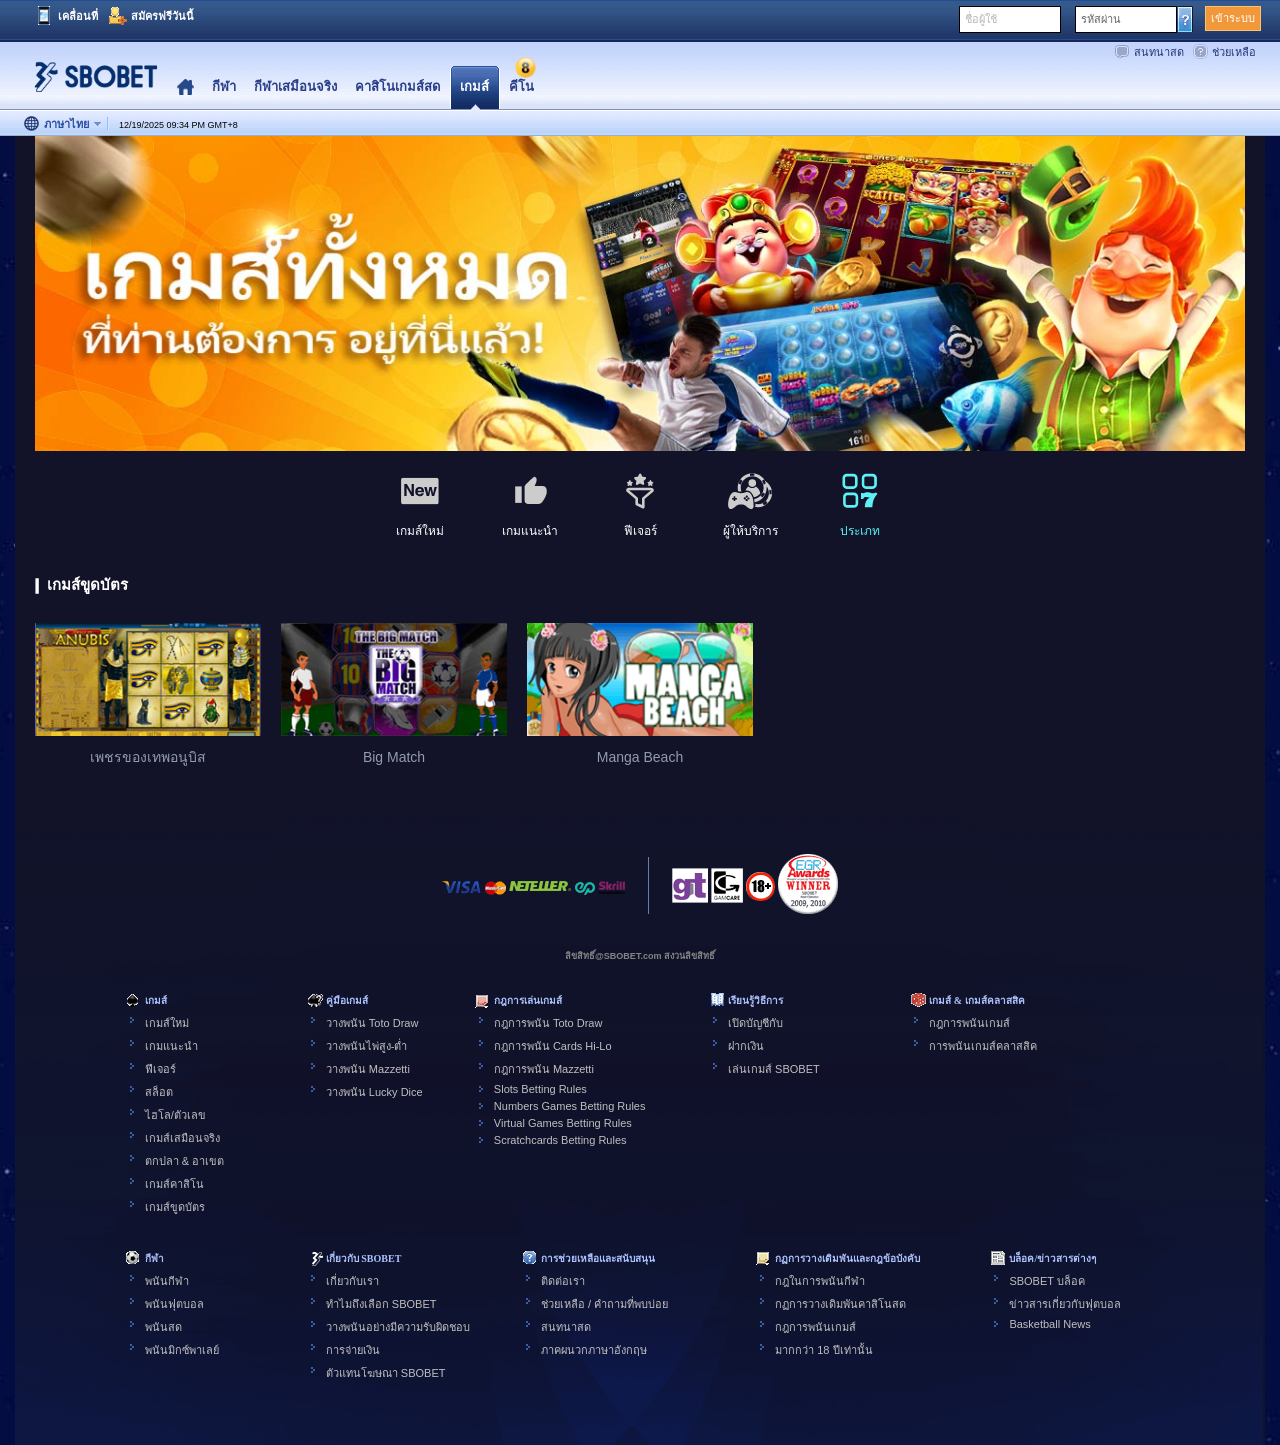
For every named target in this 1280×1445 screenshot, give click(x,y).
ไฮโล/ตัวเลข (175, 1115)
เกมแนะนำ (171, 1046)
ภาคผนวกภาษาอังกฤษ (594, 1350)
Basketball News (1049, 1324)
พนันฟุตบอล (174, 1304)
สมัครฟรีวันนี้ (162, 16)
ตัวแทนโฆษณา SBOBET (386, 1373)
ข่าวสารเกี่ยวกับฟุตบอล (1065, 1304)
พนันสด (163, 1327)
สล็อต (159, 1092)
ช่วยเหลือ (1234, 52)
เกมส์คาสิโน (174, 1184)
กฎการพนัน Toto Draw (548, 1023)
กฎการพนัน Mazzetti (544, 1069)
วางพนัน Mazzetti (368, 1069)
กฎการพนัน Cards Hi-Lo (553, 1046)
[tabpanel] (640, 294)
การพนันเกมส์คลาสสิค (983, 1046)
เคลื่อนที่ (78, 16)
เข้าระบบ (1233, 18)
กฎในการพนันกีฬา (820, 1281)
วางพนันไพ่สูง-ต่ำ (367, 1046)
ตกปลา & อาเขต (184, 1161)
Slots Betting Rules (540, 1089)
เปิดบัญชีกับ (755, 1023)
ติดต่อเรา (563, 1281)
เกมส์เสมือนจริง (182, 1138)
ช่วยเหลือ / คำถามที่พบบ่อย (604, 1304)
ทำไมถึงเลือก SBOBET (381, 1304)
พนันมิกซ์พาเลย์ (182, 1350)
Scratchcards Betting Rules (560, 1140)
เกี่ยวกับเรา (352, 1281)
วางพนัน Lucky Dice (374, 1092)
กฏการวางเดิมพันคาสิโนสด (840, 1304)
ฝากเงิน (746, 1046)
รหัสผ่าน (1101, 19)
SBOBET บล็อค (1046, 1281)
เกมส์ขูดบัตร (175, 1207)
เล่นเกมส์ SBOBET (774, 1069)
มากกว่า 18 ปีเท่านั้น (823, 1350)
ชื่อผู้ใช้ (981, 19)
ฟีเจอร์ (160, 1069)
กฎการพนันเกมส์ (969, 1023)
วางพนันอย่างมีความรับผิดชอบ (398, 1327)
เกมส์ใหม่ (167, 1023)
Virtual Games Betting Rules (563, 1123)
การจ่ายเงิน (353, 1350)
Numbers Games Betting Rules (570, 1106)
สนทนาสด (1159, 52)
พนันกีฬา (167, 1281)
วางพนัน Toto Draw (372, 1023)
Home (185, 87)
